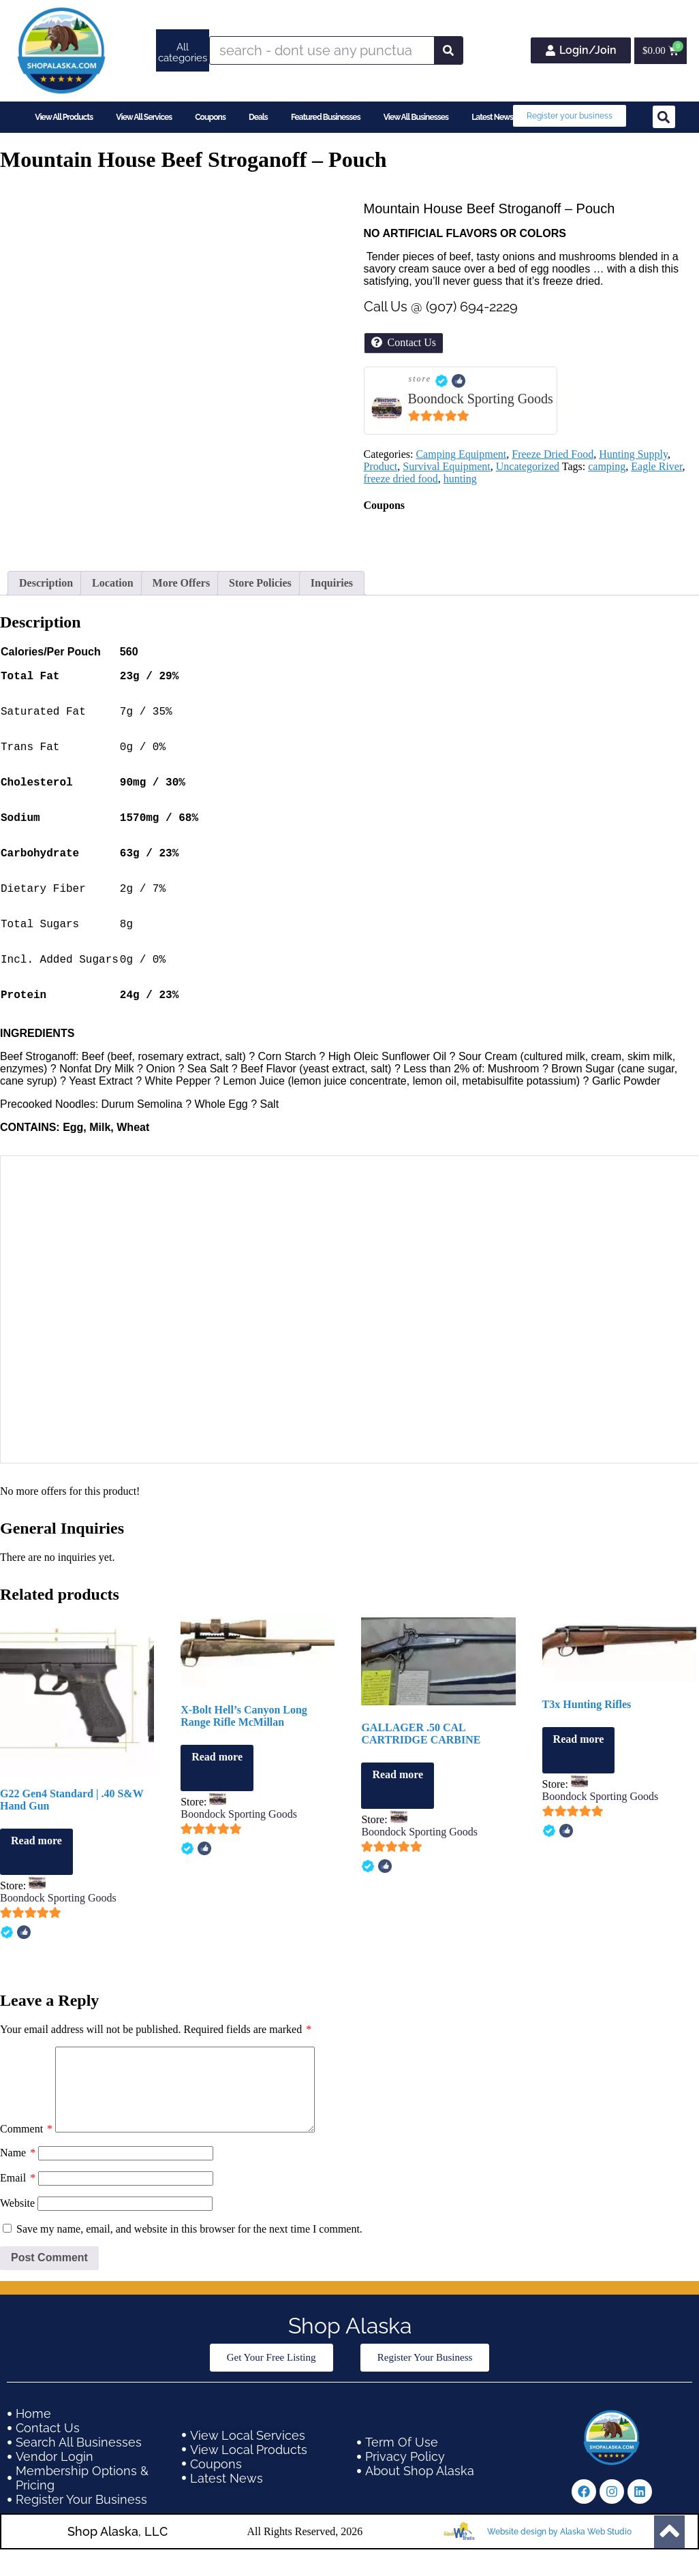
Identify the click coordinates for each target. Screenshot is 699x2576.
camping (606, 466)
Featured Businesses (325, 117)
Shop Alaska (349, 2369)
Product (381, 466)
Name (17, 2196)
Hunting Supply (633, 454)
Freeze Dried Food (552, 454)
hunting (460, 478)
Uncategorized (527, 466)
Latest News (492, 117)
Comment (26, 2172)
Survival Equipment (446, 466)
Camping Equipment (461, 454)
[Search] (448, 50)
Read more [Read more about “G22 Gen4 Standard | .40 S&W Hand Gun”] (36, 1868)
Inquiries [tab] (332, 583)
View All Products (64, 117)
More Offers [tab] (182, 583)
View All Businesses (416, 117)
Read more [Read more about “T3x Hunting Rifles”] (578, 1766)
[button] (664, 117)
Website (17, 2246)
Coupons (210, 117)
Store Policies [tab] (260, 583)
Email (17, 2221)
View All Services (144, 117)
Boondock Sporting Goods (480, 398)
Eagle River (656, 466)
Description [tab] (46, 583)
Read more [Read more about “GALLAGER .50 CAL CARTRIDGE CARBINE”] (397, 1801)
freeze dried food (401, 478)
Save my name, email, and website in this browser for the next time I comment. (189, 2272)
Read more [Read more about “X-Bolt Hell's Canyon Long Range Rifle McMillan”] (217, 1784)
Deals (258, 117)
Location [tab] (112, 583)
